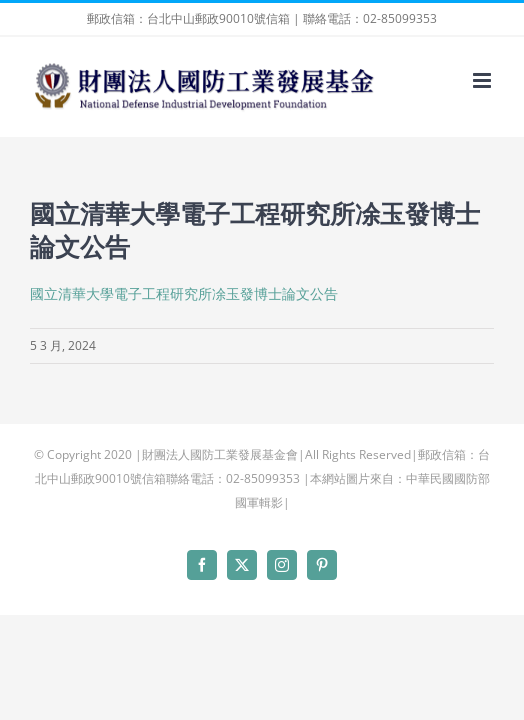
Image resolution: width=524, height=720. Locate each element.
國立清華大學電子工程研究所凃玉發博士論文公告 (184, 293)
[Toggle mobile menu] (483, 80)
